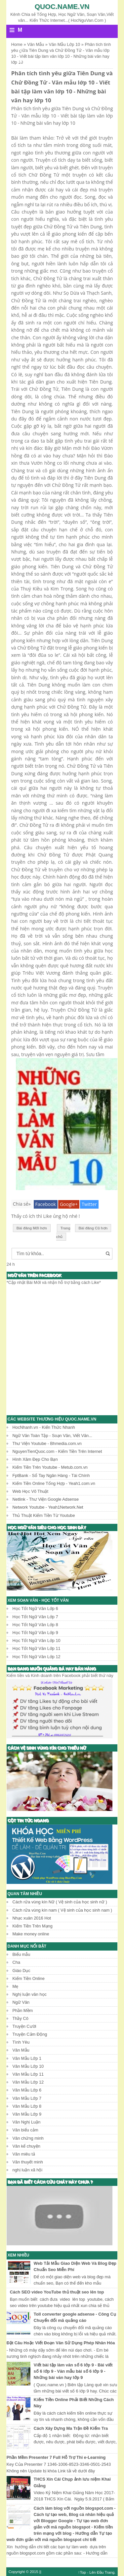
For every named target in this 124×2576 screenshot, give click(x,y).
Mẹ (16, 1986)
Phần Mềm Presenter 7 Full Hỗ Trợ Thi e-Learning (56, 2457)
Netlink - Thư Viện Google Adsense (46, 1499)
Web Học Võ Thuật (30, 1491)
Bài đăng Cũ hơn (93, 1228)
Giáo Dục (21, 1970)
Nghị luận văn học (30, 1994)
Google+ (69, 1204)
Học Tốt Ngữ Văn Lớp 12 (37, 1656)
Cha (16, 1962)
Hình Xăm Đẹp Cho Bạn (35, 1459)
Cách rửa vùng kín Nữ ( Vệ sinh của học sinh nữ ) (60, 1901)
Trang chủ (63, 1232)
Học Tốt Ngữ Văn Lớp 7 (35, 1616)
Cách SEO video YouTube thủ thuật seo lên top (57, 2292)
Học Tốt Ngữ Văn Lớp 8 (35, 1624)
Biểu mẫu (21, 1954)
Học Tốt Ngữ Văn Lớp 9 (35, 1632)
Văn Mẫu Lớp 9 (27, 2114)
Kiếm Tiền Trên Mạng (33, 1926)
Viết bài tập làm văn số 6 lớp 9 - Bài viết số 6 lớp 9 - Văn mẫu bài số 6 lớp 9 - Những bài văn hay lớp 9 (73, 2371)
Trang (109, 2572)
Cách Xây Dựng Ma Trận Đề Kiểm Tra (71, 2428)
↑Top (82, 2572)
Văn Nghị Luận (27, 2122)
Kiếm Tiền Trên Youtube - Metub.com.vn (50, 1467)
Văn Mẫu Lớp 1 (27, 2058)
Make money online (31, 1933)
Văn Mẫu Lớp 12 (28, 2082)
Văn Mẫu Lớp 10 (28, 2066)
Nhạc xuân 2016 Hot (32, 1918)
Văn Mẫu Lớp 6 (27, 2090)
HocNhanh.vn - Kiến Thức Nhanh (44, 1427)
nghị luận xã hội (28, 2169)
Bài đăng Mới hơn (32, 1228)
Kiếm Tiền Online (29, 1978)
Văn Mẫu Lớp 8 (27, 2106)
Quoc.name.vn (62, 6)
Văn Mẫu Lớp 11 (28, 2074)
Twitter (89, 1204)
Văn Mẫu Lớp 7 (27, 2098)
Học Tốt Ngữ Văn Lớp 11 (37, 1648)
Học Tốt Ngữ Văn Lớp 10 (37, 1640)
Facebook (45, 1204)
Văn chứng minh (28, 2138)
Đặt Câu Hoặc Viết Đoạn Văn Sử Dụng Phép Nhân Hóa (61, 2342)
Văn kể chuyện (26, 2146)
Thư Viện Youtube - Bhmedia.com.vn (47, 1443)
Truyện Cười (24, 2026)
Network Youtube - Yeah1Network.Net (48, 1507)
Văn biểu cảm (25, 2129)
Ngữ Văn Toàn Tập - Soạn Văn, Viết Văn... (52, 1435)
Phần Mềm (23, 2010)
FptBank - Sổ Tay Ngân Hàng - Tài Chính (51, 1475)
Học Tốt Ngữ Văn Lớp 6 (35, 1608)
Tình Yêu (21, 2042)
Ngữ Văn (21, 2002)
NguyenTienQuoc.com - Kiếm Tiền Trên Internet (57, 1451)
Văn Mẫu (21, 2050)
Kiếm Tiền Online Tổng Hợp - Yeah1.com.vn (54, 1483)
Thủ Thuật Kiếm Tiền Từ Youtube (44, 1515)
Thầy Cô (20, 2018)
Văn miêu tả (24, 2154)
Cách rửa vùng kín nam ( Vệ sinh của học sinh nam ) (62, 1910)
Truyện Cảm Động (30, 2034)
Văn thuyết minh (28, 2161)
